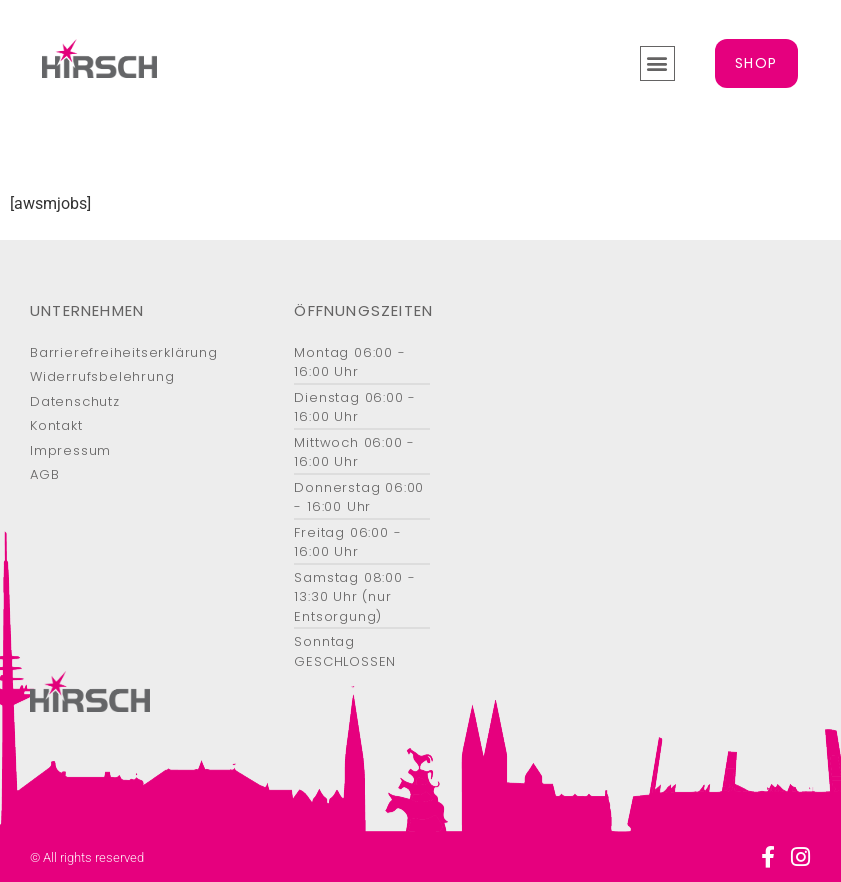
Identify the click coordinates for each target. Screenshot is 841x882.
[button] (657, 63)
